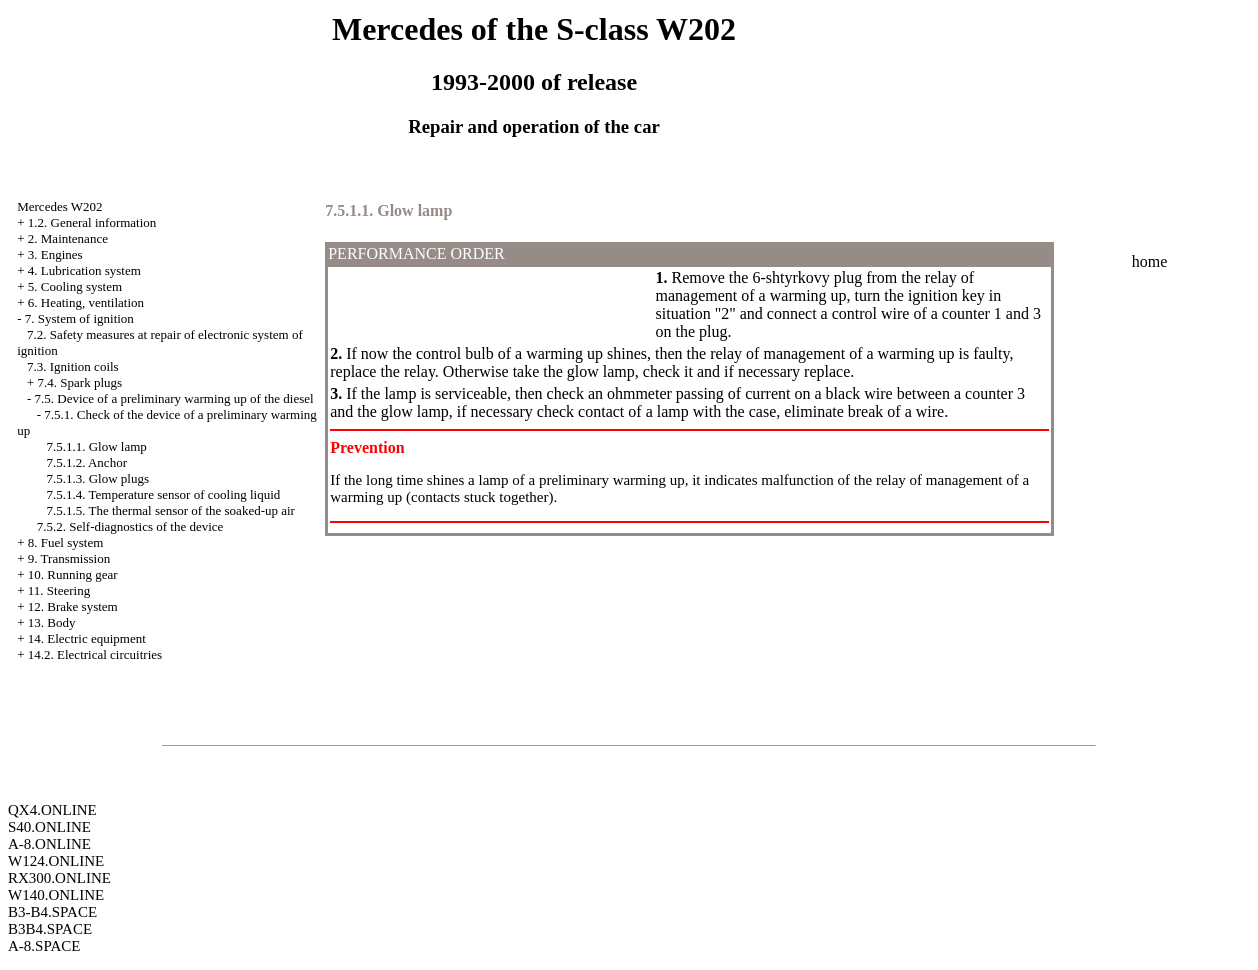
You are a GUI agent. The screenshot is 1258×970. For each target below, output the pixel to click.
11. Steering (59, 590)
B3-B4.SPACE (52, 912)
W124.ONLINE (56, 861)
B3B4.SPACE (50, 929)
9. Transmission (69, 558)
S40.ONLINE (49, 827)
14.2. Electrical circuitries (95, 654)
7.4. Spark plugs (80, 382)
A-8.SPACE (44, 946)
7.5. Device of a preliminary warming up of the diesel (174, 398)
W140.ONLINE (56, 895)
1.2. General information (92, 222)
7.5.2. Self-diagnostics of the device (130, 526)
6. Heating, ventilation (86, 302)
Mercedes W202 (59, 206)
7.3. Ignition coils (73, 366)
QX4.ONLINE (52, 810)
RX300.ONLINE (59, 878)
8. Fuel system (65, 542)
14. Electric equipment (87, 638)
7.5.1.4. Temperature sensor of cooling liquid (163, 494)
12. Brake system (73, 606)
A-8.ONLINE (49, 844)
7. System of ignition (79, 318)
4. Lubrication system (84, 270)
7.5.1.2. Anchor (86, 462)
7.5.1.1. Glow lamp (96, 446)
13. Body (52, 622)
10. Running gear (73, 574)
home (1150, 261)
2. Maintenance (68, 238)
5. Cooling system (75, 286)
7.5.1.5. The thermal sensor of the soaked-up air (170, 510)
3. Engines (55, 254)
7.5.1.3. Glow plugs (97, 478)
